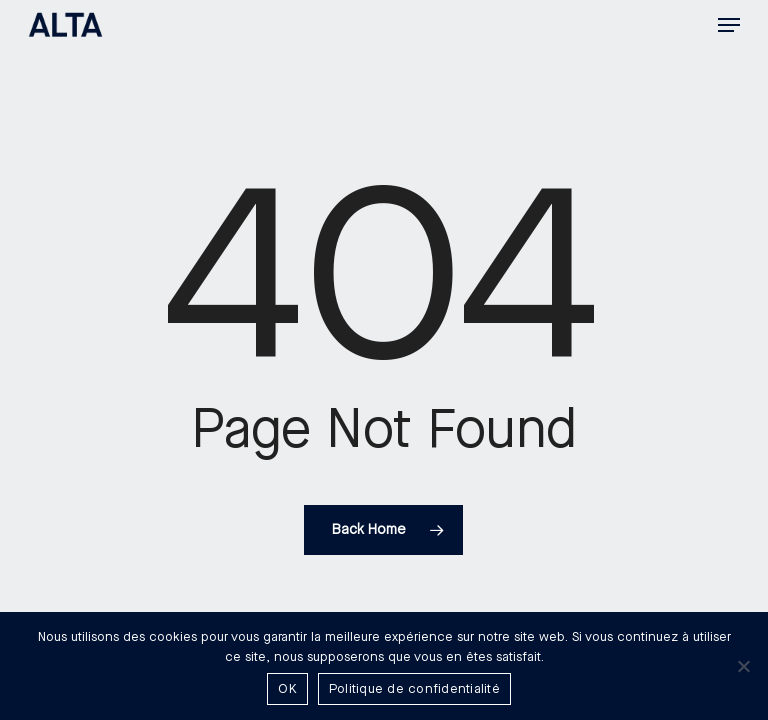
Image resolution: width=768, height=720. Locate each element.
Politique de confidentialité (414, 689)
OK (287, 689)
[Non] (743, 666)
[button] (729, 25)
